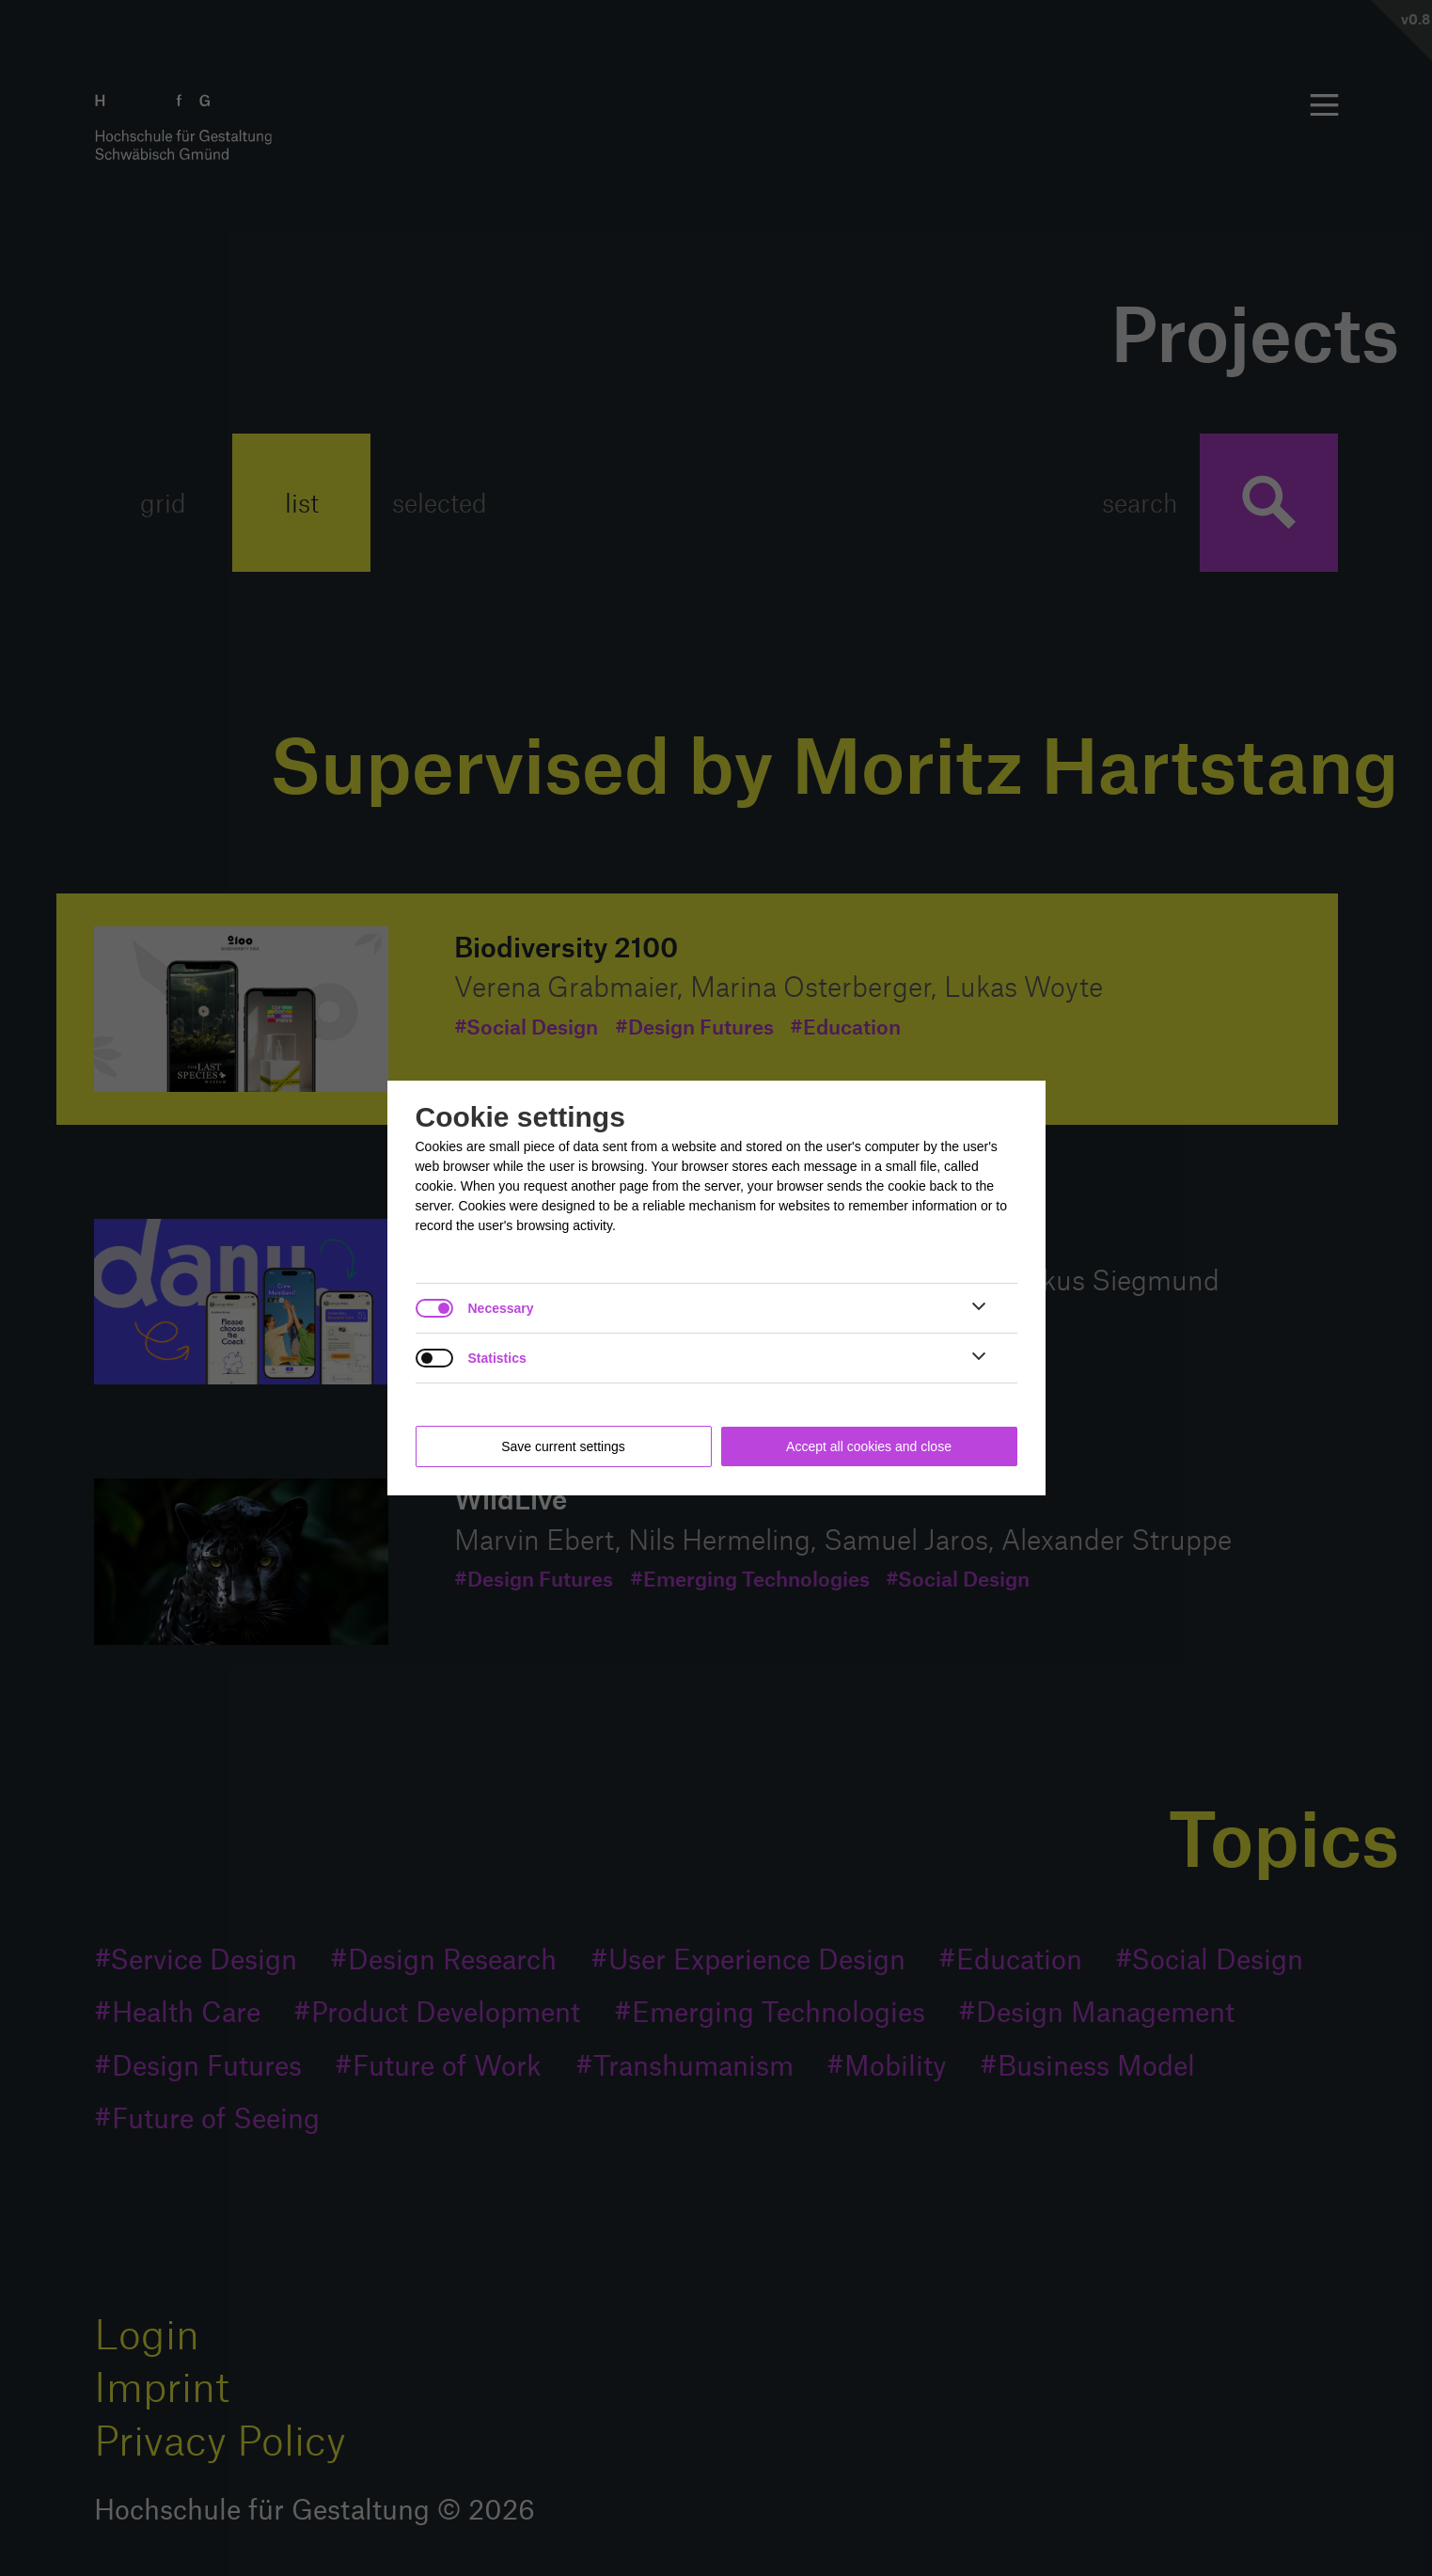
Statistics (497, 1358)
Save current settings (563, 1446)
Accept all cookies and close (869, 1446)
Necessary (501, 1308)
